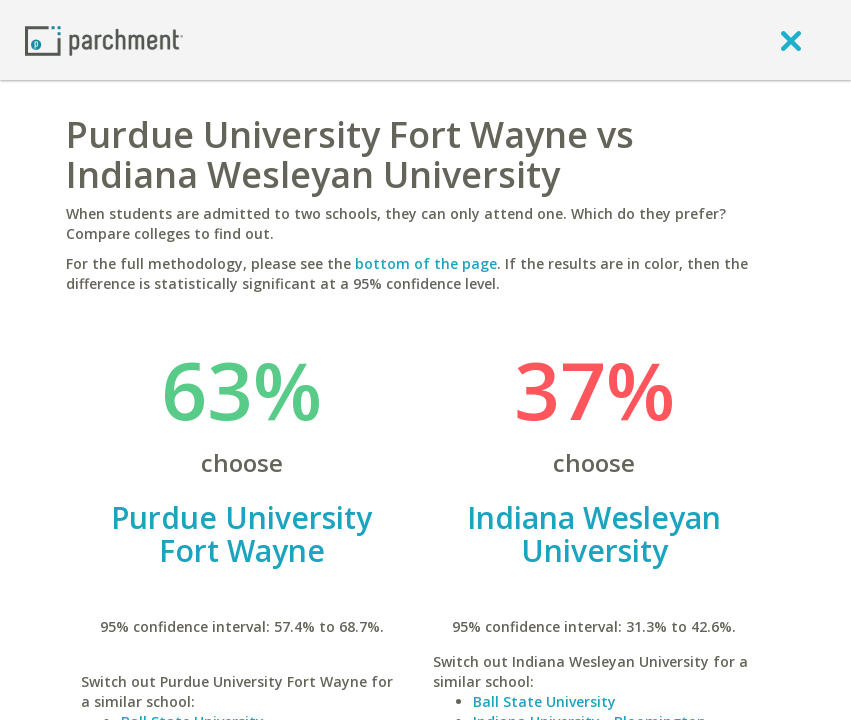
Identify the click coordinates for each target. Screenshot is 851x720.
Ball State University (544, 701)
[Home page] (104, 39)
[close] (791, 40)
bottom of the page (426, 263)
